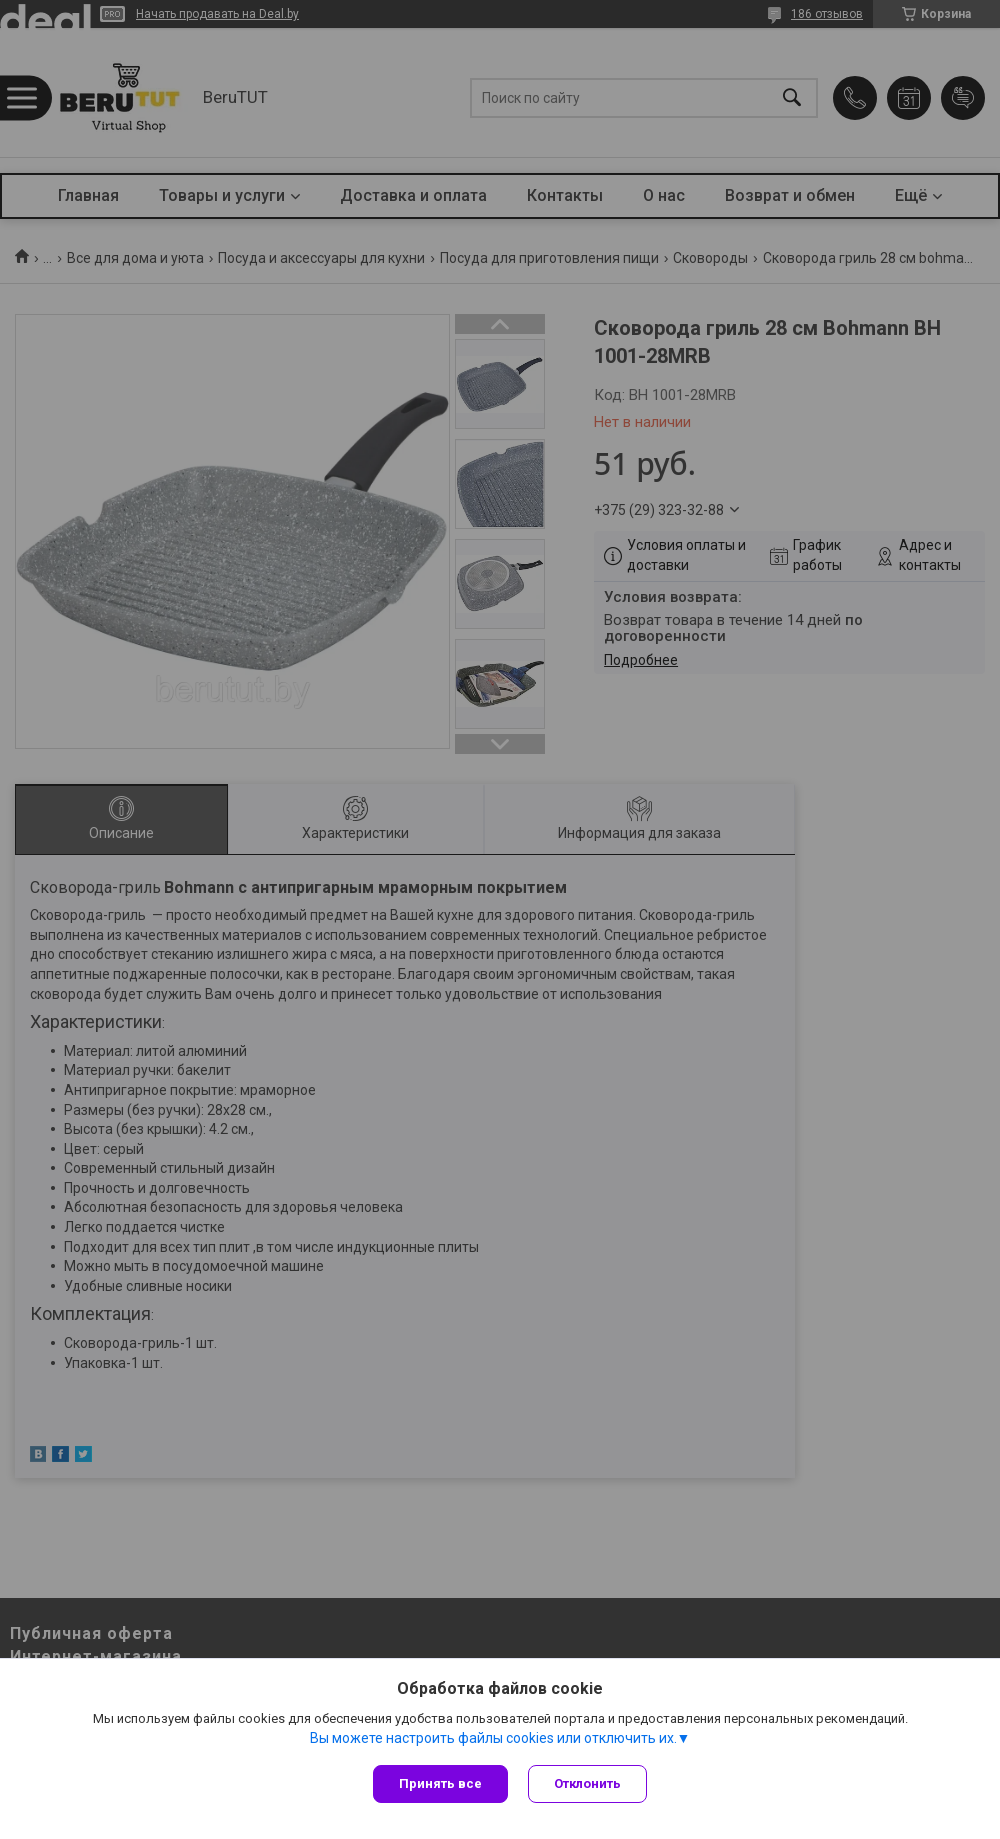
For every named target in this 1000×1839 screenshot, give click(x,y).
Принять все (440, 1783)
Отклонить (587, 1783)
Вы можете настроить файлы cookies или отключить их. (493, 1738)
